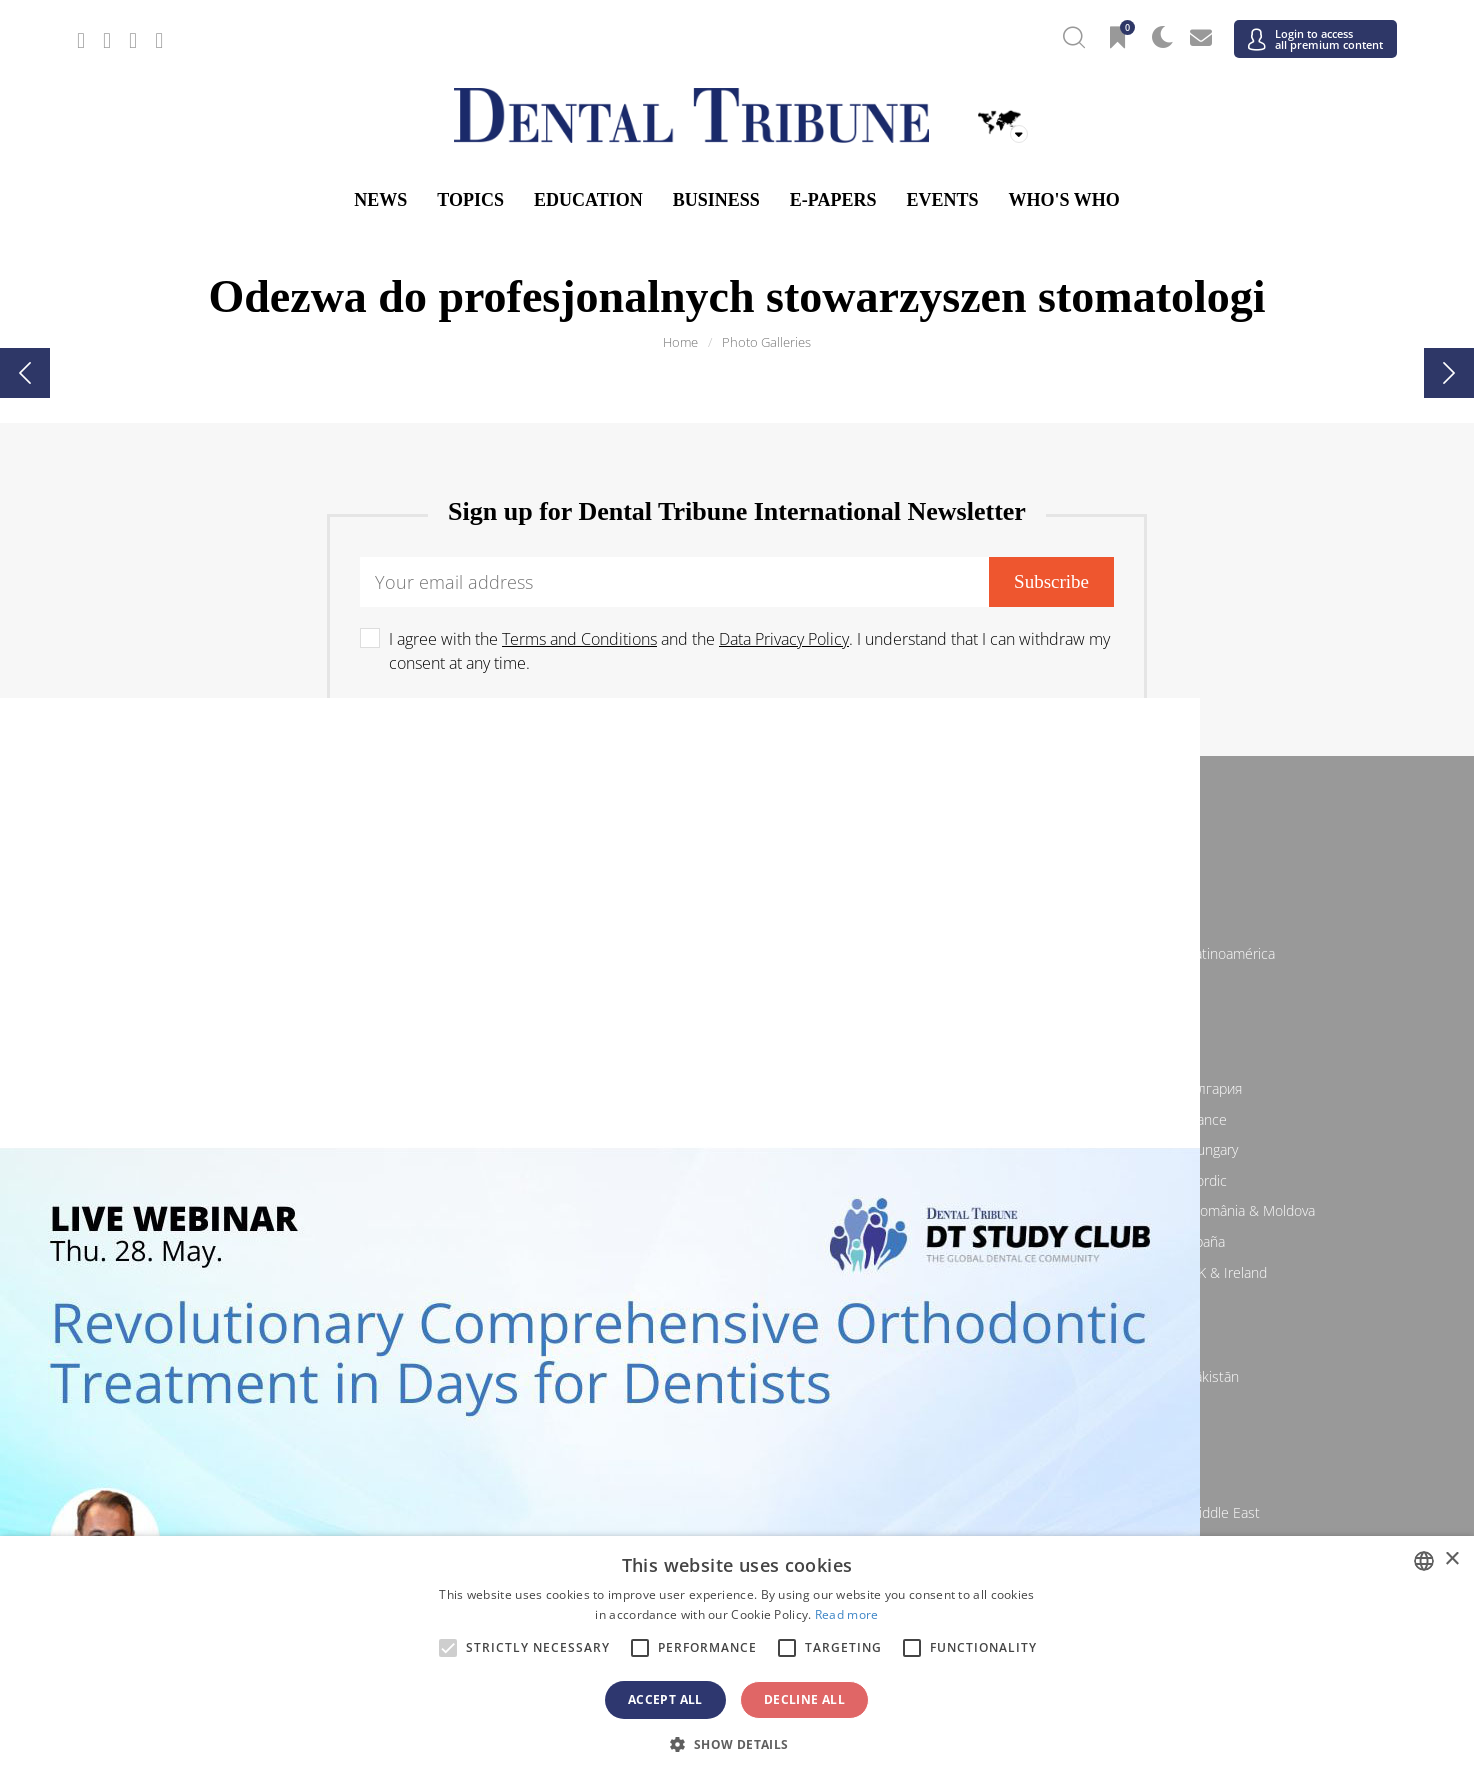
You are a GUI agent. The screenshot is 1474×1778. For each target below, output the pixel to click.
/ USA (737, 983)
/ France (1176, 1119)
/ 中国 (297, 1376)
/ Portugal (736, 1210)
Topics (470, 200)
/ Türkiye (736, 1272)
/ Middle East (1177, 1512)
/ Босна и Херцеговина (737, 1088)
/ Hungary (1176, 1149)
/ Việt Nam (517, 1407)
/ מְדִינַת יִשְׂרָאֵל (297, 1512)
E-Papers (833, 200)
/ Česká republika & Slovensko (736, 1119)
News (380, 200)
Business (716, 200)
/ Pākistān (1176, 1376)
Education (588, 200)
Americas (737, 920)
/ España (1177, 1241)
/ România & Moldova (1177, 1210)
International (737, 815)
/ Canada (737, 953)
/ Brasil (297, 953)
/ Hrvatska (297, 1119)
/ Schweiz (297, 1272)
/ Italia (297, 1180)
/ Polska (297, 1210)
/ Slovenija (297, 1241)
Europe (737, 1055)
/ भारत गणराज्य (737, 1376)
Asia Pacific (737, 1343)
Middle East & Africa (737, 1479)
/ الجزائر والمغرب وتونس (736, 1512)
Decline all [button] (804, 1699)
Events (942, 200)
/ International (736, 848)
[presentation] (25, 373)
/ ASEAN (957, 1407)
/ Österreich (297, 1088)
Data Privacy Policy (784, 639)
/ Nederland (736, 1180)
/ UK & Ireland (1177, 1272)
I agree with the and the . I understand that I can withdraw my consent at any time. (749, 651)
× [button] (1451, 1559)
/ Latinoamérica (1177, 953)
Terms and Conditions (579, 639)
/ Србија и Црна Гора (736, 1241)
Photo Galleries (766, 342)
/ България (1177, 1088)
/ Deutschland (297, 1149)
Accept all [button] (665, 1699)
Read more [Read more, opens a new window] (847, 1614)
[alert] (737, 1657)
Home (680, 342)
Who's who (1063, 200)
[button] (736, 1744)
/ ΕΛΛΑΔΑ (737, 1149)
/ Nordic (1177, 1180)
